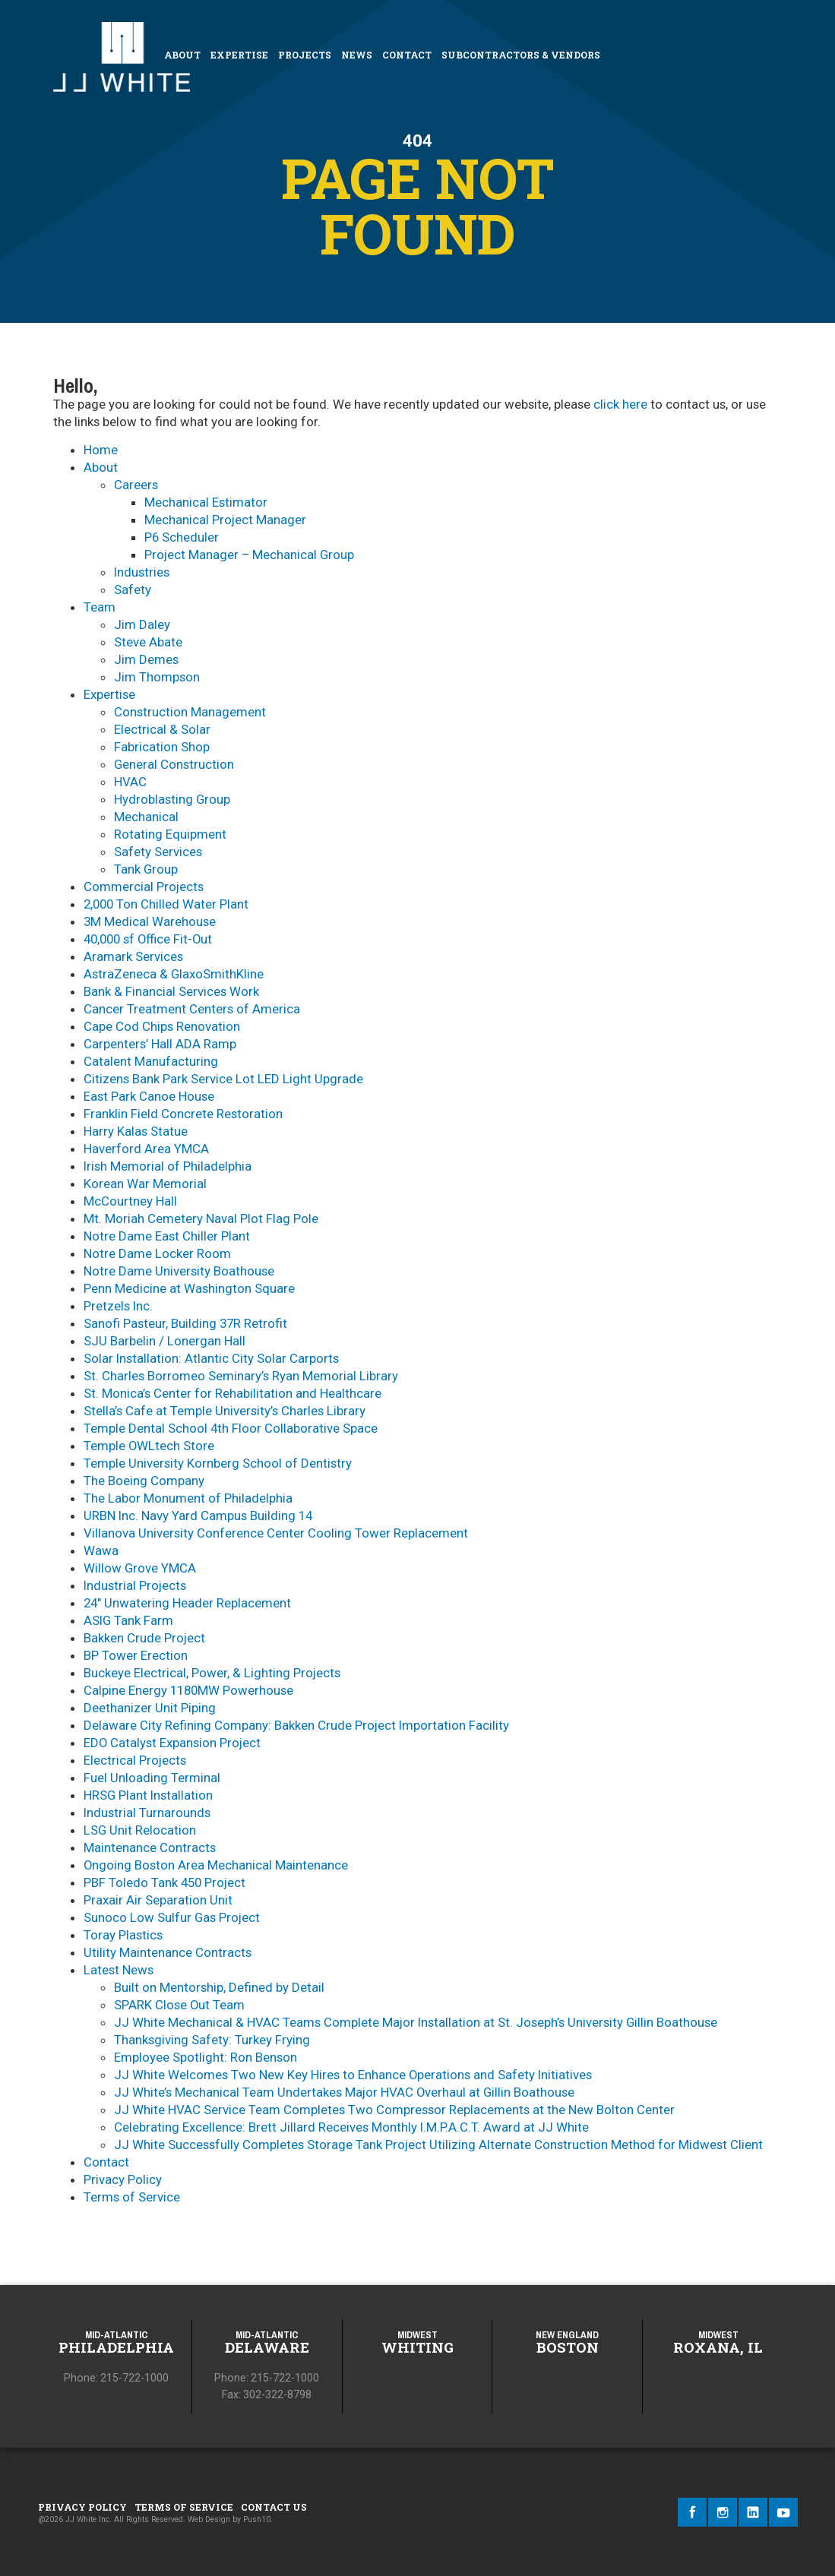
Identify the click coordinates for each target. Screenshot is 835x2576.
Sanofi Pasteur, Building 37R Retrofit (185, 1323)
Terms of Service (132, 2197)
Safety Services (158, 851)
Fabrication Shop (162, 746)
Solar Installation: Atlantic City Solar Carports (211, 1358)
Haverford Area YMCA (146, 1148)
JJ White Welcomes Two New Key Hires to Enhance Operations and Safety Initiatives (353, 2074)
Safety (132, 589)
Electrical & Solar (162, 729)
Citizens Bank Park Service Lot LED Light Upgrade (223, 1078)
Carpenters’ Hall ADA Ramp (160, 1043)
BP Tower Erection (136, 1655)
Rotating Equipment (170, 834)
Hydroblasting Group (172, 799)
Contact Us (274, 2507)
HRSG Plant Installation (148, 1795)
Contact (407, 55)
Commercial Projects (144, 886)
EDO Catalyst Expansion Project (172, 1742)
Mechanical (146, 816)
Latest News (118, 1969)
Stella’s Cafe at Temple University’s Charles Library (224, 1410)
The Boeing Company (144, 1480)
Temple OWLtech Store (149, 1445)
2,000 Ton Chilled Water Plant (166, 904)
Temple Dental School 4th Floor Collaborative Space (231, 1428)
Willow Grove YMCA (140, 1568)
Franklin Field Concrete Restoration (183, 1113)
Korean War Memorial (145, 1183)
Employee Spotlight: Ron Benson (205, 2057)
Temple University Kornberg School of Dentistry (218, 1463)
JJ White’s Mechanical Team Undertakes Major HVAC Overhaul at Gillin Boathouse (344, 2092)
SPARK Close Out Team (179, 2004)
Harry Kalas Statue (136, 1131)
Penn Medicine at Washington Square (189, 1288)
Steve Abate (148, 642)
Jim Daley (142, 624)
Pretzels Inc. (118, 1305)
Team (99, 607)
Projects (304, 55)
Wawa (101, 1550)
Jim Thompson (157, 676)
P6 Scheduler (181, 537)
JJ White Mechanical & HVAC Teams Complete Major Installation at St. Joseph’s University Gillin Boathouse (415, 2022)
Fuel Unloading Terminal (152, 1777)
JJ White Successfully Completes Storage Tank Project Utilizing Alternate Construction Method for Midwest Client (438, 2144)
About (182, 55)
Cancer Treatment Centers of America (192, 1008)
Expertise (239, 55)
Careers (136, 484)
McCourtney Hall (130, 1201)
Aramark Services (133, 956)
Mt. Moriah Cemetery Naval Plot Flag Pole (201, 1218)
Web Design (209, 2519)
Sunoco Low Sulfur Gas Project (172, 1917)
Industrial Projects (135, 1585)
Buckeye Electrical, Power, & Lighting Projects (212, 1672)
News (356, 55)
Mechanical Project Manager (225, 519)
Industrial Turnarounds (147, 1812)
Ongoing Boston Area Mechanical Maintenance (216, 1865)
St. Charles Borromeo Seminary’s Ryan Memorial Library (241, 1375)
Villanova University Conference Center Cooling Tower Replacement (276, 1533)
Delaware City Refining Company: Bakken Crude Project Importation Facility (296, 1725)
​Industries (141, 572)
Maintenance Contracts (150, 1847)
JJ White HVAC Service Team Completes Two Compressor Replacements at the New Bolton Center (394, 2109)
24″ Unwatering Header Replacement (187, 1602)
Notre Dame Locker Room (157, 1253)
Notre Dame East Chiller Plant (167, 1236)
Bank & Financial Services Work (171, 991)
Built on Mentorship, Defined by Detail (219, 1987)
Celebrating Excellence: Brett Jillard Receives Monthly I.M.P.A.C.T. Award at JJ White (351, 2127)
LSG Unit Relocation (140, 1830)
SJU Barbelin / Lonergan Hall (164, 1340)
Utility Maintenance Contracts (167, 1952)
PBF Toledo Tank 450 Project (164, 1882)
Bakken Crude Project (144, 1637)
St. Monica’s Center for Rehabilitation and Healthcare (232, 1393)
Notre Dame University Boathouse (179, 1271)
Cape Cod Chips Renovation (162, 1026)
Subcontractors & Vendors (520, 55)
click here (620, 404)
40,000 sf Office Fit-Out (148, 939)
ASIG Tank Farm (128, 1620)
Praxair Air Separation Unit (158, 1900)
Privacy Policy (123, 2179)
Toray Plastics (123, 1934)
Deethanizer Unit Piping (150, 1707)
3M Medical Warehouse (150, 921)
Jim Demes (146, 659)
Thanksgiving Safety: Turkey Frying (212, 2039)
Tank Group (146, 869)
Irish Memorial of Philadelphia (167, 1166)
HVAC (130, 781)
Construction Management (190, 711)
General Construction (174, 764)
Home (101, 449)
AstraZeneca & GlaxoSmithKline (174, 973)
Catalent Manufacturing (151, 1061)
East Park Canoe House (149, 1096)
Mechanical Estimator (205, 502)
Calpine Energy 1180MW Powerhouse (188, 1690)
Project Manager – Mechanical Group (249, 554)
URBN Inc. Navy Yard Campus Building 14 (198, 1515)
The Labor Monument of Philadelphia (188, 1498)
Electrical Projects (135, 1760)
